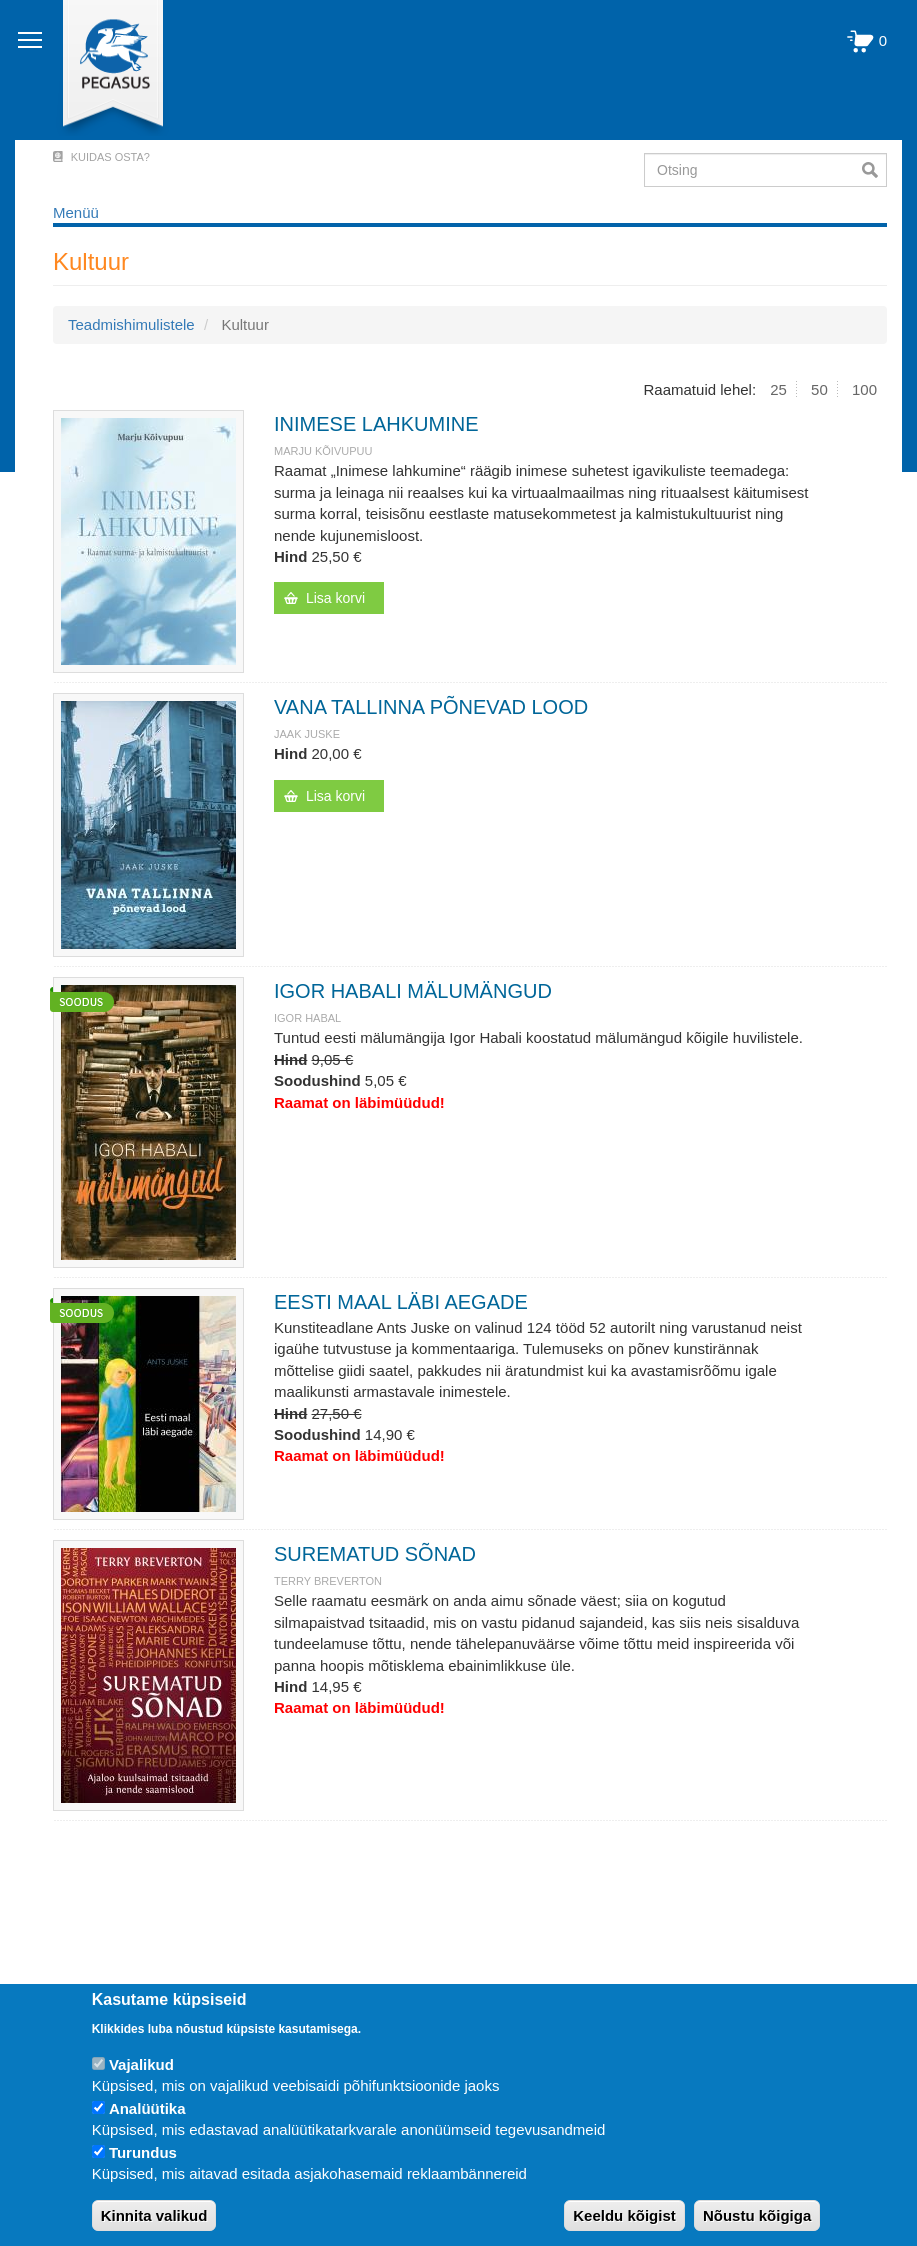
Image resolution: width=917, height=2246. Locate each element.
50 (819, 389)
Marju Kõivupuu (323, 451)
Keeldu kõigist (624, 2215)
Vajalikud (141, 2064)
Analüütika (147, 2108)
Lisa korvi (335, 598)
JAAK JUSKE (307, 734)
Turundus (143, 2152)
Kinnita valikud (154, 2215)
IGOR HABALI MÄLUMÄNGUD (413, 991)
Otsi (874, 170)
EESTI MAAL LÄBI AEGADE (401, 1302)
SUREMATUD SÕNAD (375, 1554)
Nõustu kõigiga (757, 2215)
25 (778, 389)
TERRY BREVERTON (328, 1581)
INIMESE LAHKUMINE (376, 424)
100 (864, 389)
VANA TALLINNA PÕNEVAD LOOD (431, 707)
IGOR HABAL (307, 1018)
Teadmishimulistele (131, 324)
